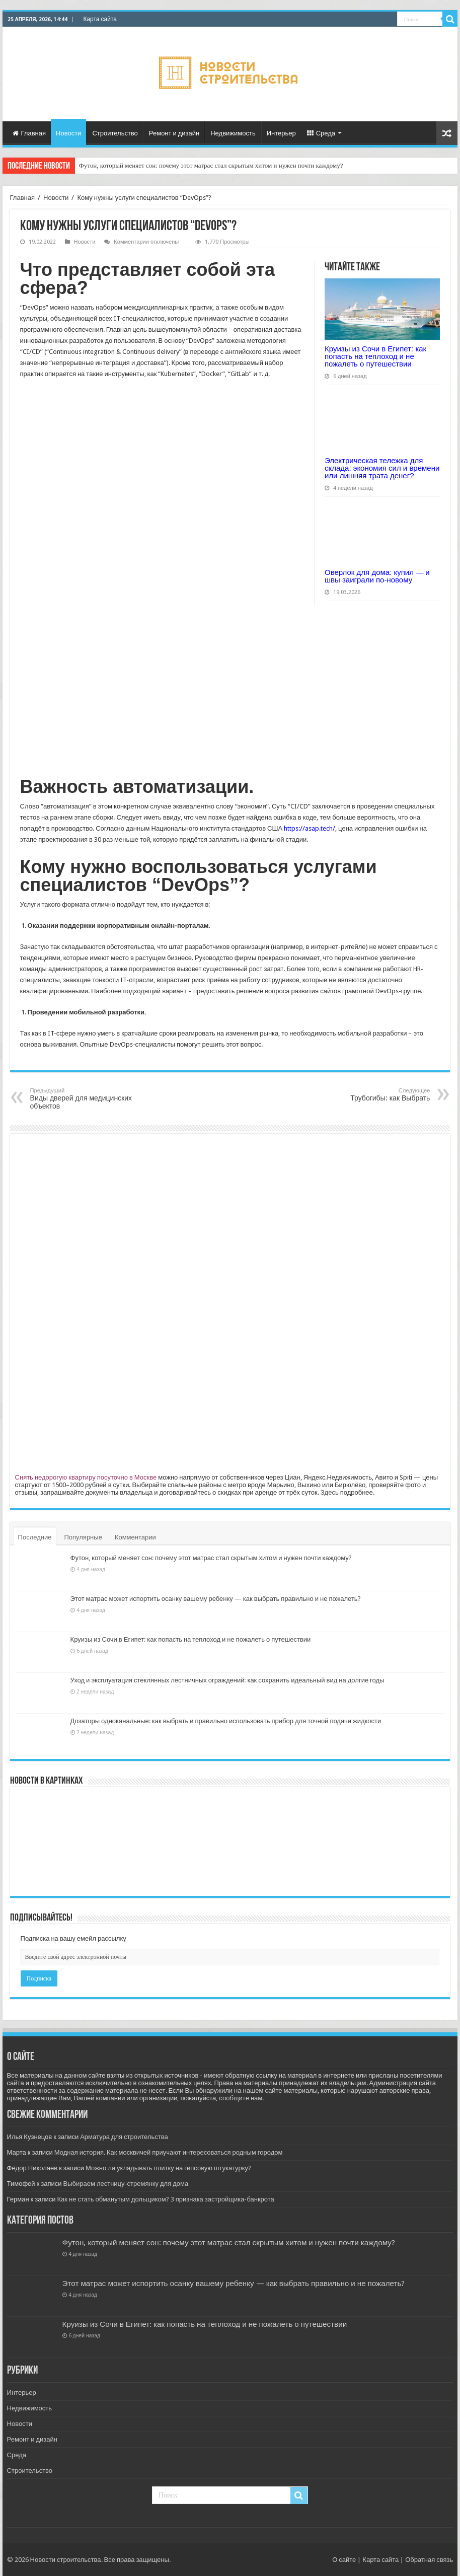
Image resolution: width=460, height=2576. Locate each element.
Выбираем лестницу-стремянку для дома (126, 2183)
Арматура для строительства (124, 2137)
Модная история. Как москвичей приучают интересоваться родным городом (168, 2152)
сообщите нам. (241, 2098)
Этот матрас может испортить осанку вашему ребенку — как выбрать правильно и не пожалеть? (215, 1598)
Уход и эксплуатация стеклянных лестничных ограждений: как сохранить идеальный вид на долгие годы (227, 1680)
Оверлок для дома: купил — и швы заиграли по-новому (377, 576)
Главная (29, 133)
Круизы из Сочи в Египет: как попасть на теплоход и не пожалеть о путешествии (375, 356)
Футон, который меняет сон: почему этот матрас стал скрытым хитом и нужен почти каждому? (211, 165)
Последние (35, 1537)
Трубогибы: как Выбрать (378, 1094)
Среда (321, 133)
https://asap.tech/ (309, 828)
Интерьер (281, 133)
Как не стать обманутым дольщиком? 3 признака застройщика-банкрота (165, 2199)
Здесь (330, 1492)
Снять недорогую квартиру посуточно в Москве (86, 1477)
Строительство (114, 133)
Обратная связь (429, 2559)
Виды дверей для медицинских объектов (81, 1098)
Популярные (83, 1537)
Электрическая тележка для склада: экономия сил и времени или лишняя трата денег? (382, 468)
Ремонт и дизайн (174, 133)
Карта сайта (100, 19)
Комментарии (135, 1537)
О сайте (344, 2559)
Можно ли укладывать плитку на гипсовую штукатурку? (168, 2168)
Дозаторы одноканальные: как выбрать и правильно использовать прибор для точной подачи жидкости (225, 1721)
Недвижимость (232, 133)
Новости (68, 133)
